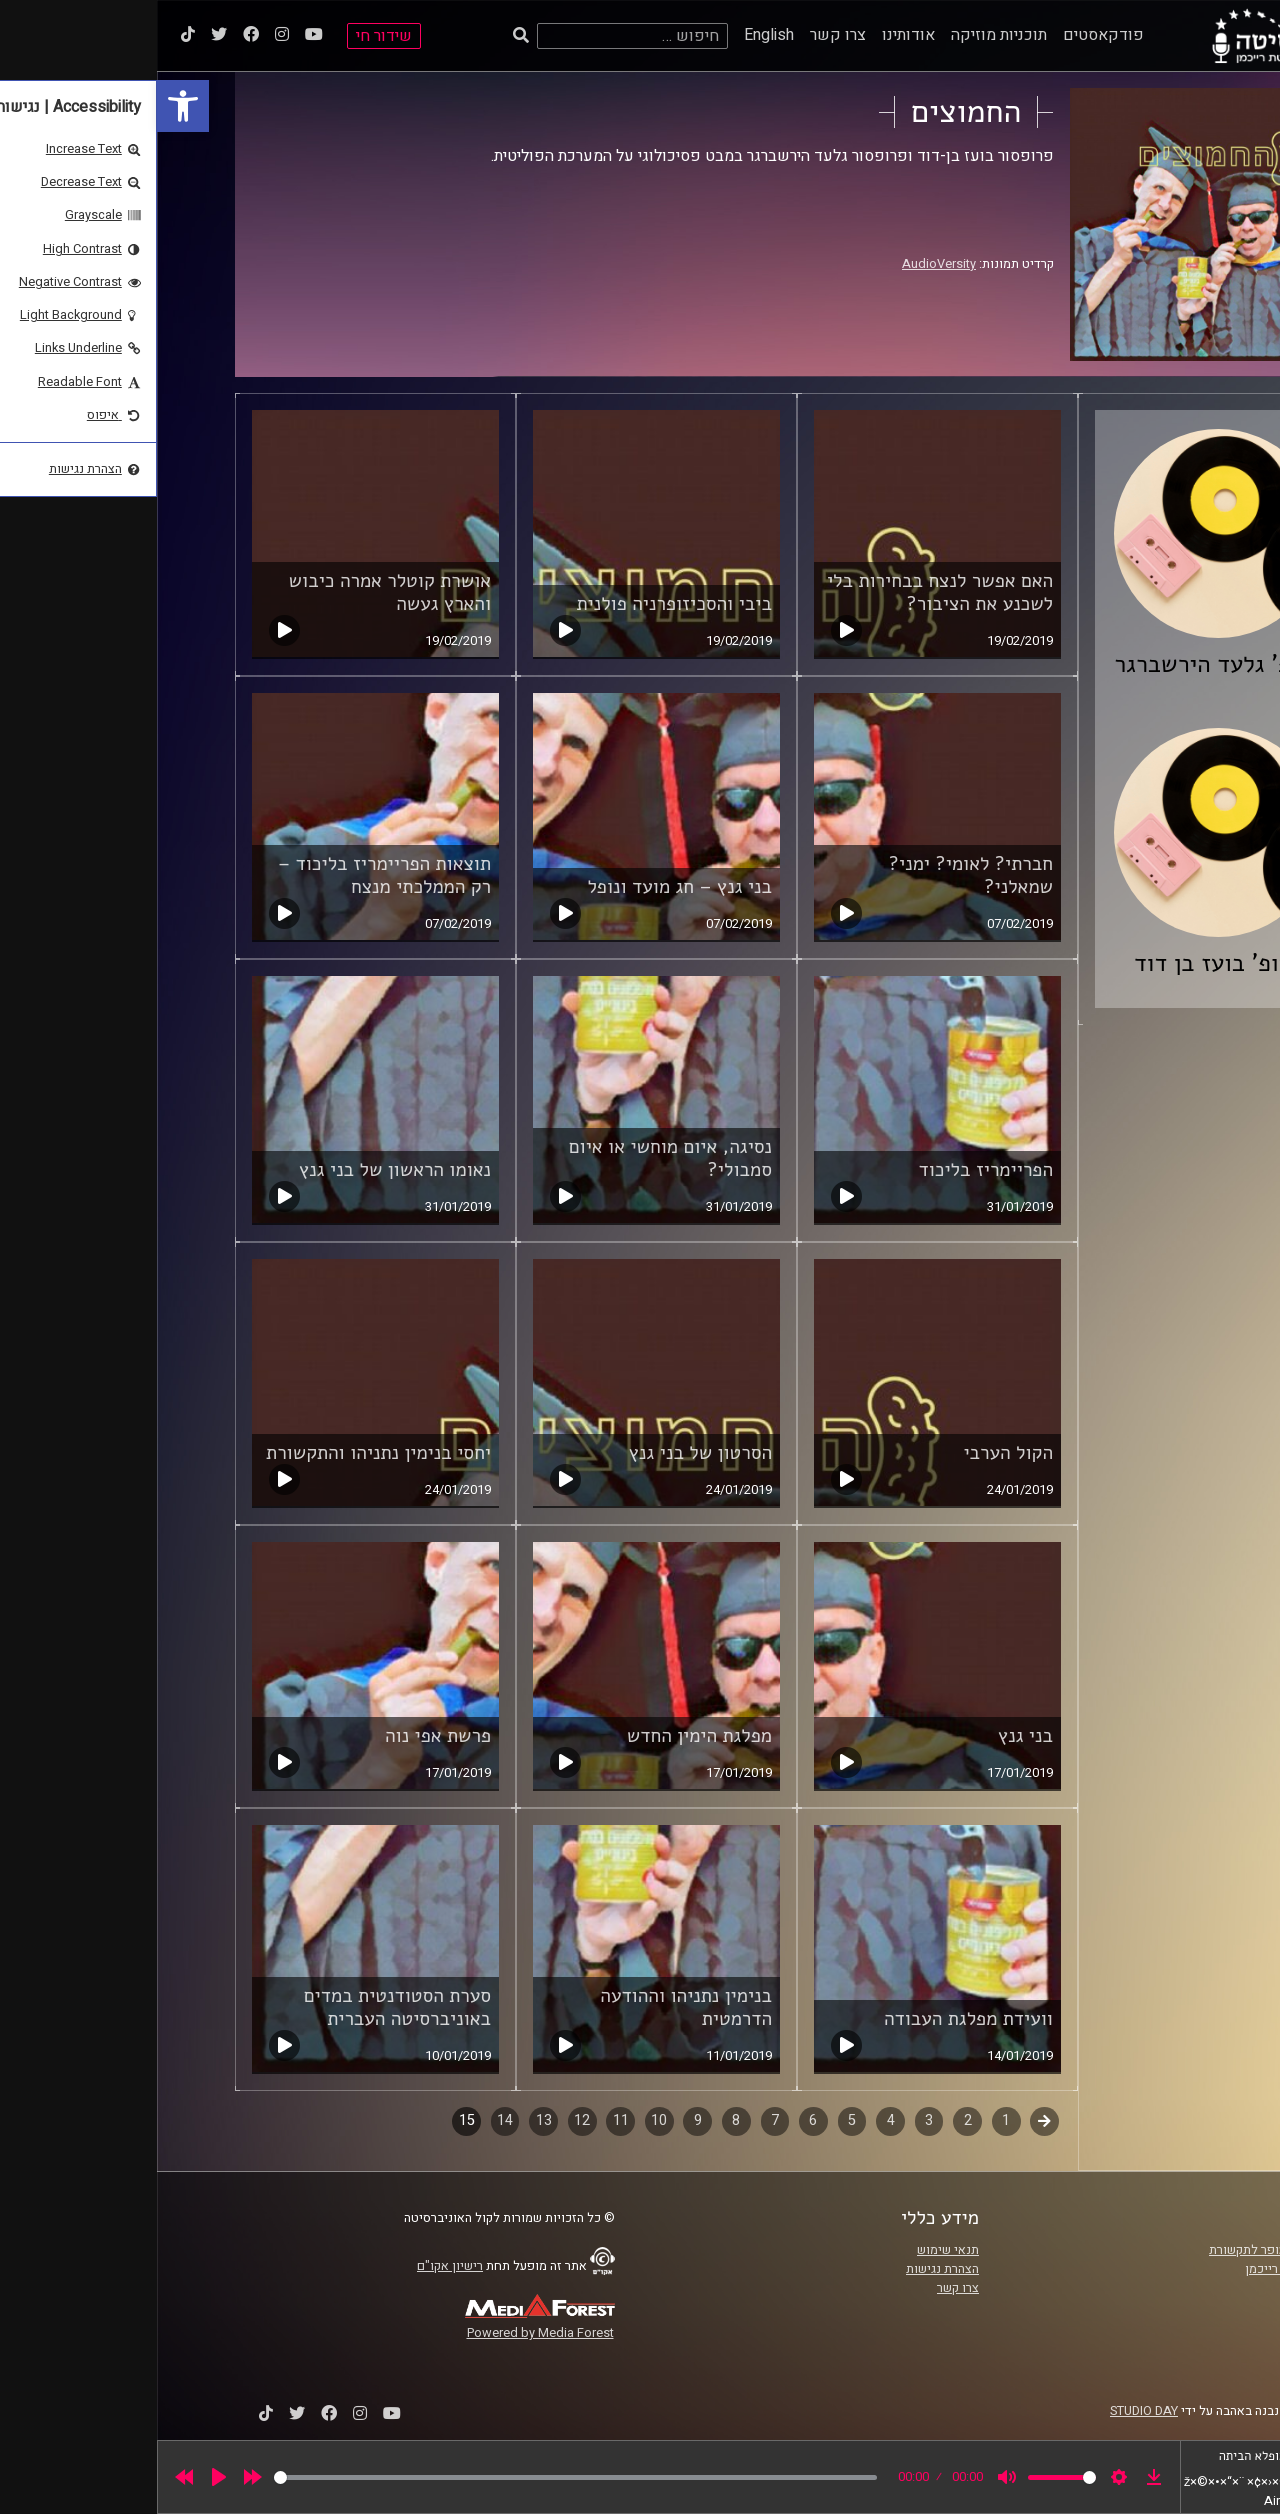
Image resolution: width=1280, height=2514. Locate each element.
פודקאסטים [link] (946, 35)
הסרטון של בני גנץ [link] (543, 1453)
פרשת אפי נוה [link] (281, 1736)
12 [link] (425, 2120)
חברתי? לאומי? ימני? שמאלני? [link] (814, 875)
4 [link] (734, 2120)
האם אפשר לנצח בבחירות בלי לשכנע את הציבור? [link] (783, 592)
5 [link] (695, 2120)
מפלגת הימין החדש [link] (542, 1736)
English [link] (612, 35)
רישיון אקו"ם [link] (293, 2266)
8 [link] (579, 2120)
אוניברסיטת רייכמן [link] (1137, 2269)
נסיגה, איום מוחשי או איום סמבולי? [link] (513, 1158)
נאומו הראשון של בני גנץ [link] (238, 1170)
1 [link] (849, 2120)
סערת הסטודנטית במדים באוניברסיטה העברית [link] (240, 2007)
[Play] (62, 2477)
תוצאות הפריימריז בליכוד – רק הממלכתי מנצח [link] (227, 875)
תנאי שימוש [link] (791, 2250)
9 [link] (541, 2120)
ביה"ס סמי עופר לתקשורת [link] (1119, 2250)
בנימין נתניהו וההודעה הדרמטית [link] (529, 2007)
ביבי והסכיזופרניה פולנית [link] (517, 604)
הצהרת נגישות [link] (785, 2269)
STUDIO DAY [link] (987, 2411)
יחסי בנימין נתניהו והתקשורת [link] (221, 1453)
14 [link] (348, 2120)
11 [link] (464, 2120)
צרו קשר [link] (681, 35)
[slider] (418, 2477)
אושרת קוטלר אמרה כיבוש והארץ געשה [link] (233, 592)
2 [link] (811, 2120)
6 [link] (656, 2120)
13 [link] (387, 2120)
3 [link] (772, 2120)
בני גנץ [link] (868, 1736)
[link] (26, 106)
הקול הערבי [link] (851, 1453)
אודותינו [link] (751, 35)
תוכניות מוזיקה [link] (842, 35)
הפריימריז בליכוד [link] (828, 1170)
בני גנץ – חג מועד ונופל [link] (522, 887)
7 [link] (618, 2120)
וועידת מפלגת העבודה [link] (811, 2019)
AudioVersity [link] (782, 264)
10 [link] (502, 2120)
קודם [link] (887, 2120)
